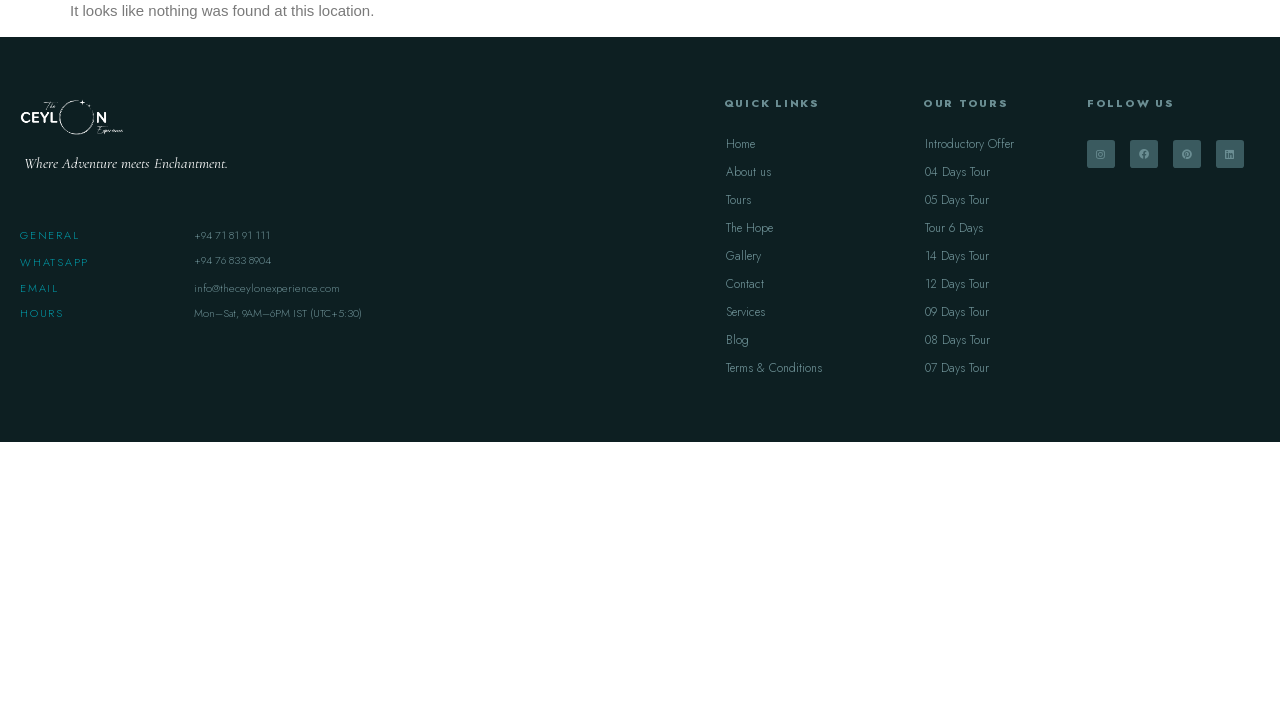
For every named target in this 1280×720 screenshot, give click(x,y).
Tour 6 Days (954, 228)
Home (740, 144)
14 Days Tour (957, 256)
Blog (737, 340)
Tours (738, 200)
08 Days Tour (957, 340)
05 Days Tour (957, 200)
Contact (745, 284)
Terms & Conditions (774, 368)
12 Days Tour (957, 284)
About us (748, 172)
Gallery (743, 256)
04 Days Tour (957, 172)
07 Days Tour (957, 368)
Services (745, 312)
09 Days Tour (957, 312)
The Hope (749, 228)
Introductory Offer (969, 144)
